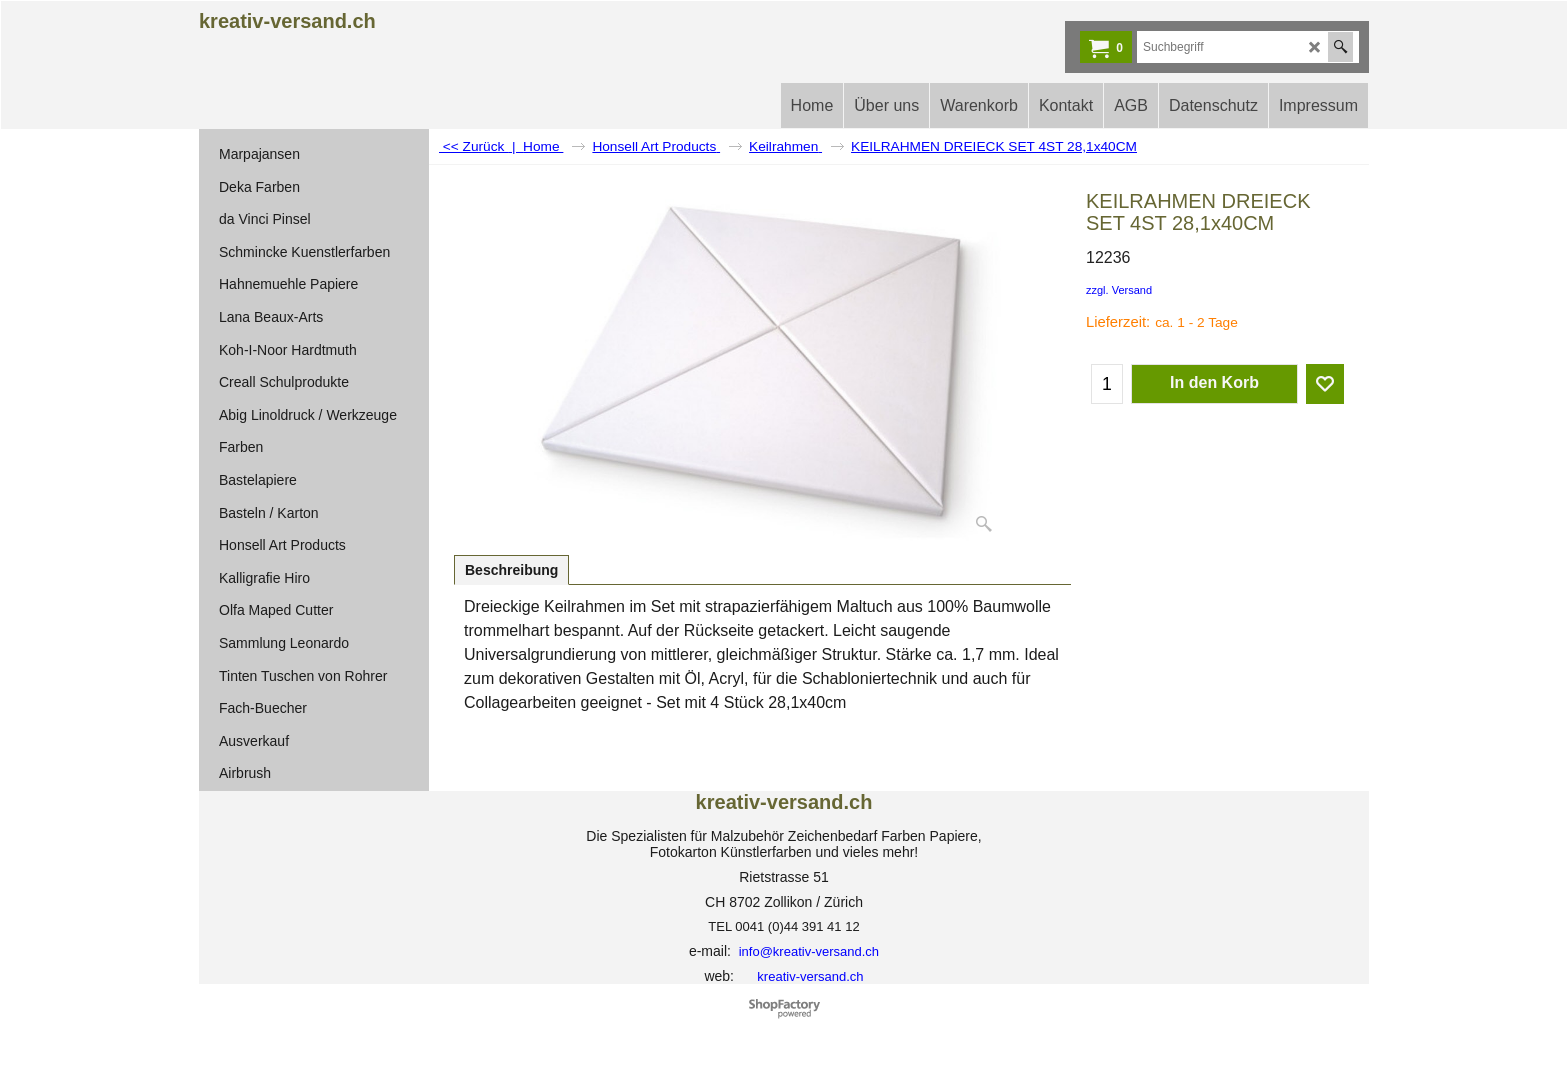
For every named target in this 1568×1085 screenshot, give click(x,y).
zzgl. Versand (1119, 290)
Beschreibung (511, 570)
